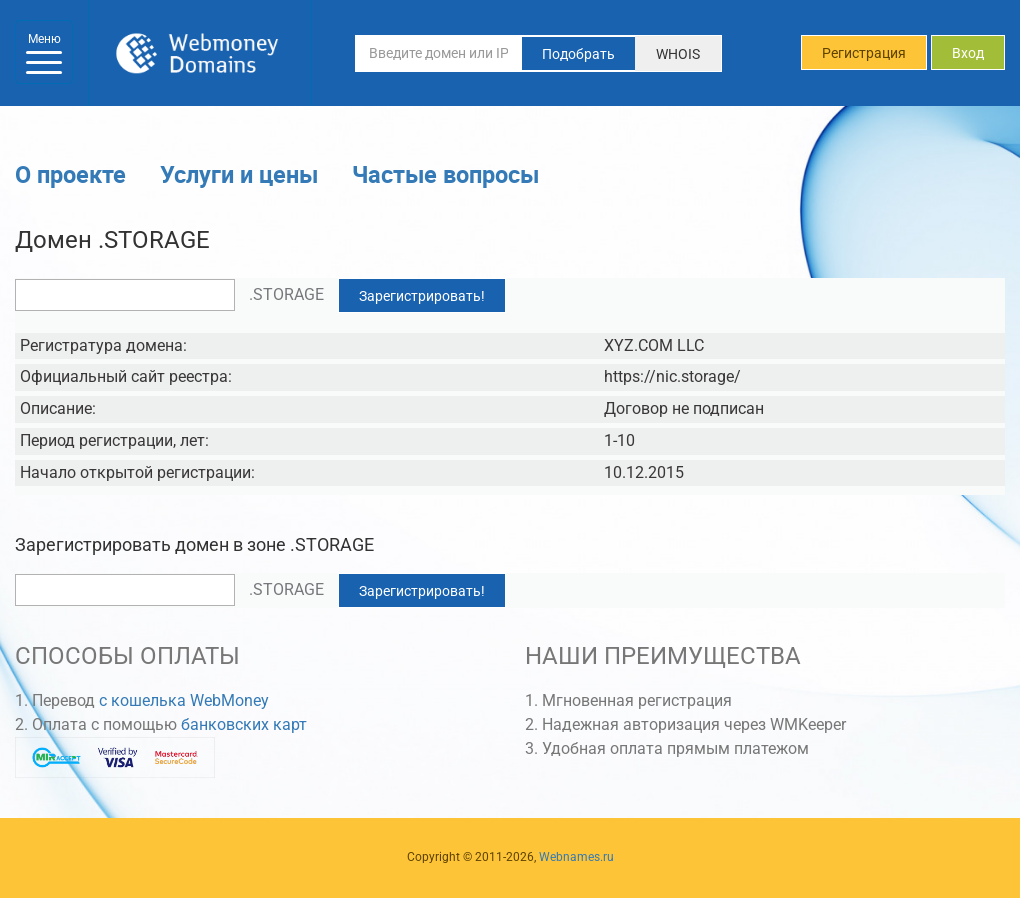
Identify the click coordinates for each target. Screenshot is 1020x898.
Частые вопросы (445, 174)
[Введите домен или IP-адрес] (438, 53)
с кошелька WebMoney (184, 700)
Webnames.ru (576, 857)
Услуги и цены (239, 174)
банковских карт (244, 724)
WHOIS (678, 54)
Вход (968, 53)
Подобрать (578, 54)
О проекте (70, 174)
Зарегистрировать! (422, 296)
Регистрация (864, 53)
